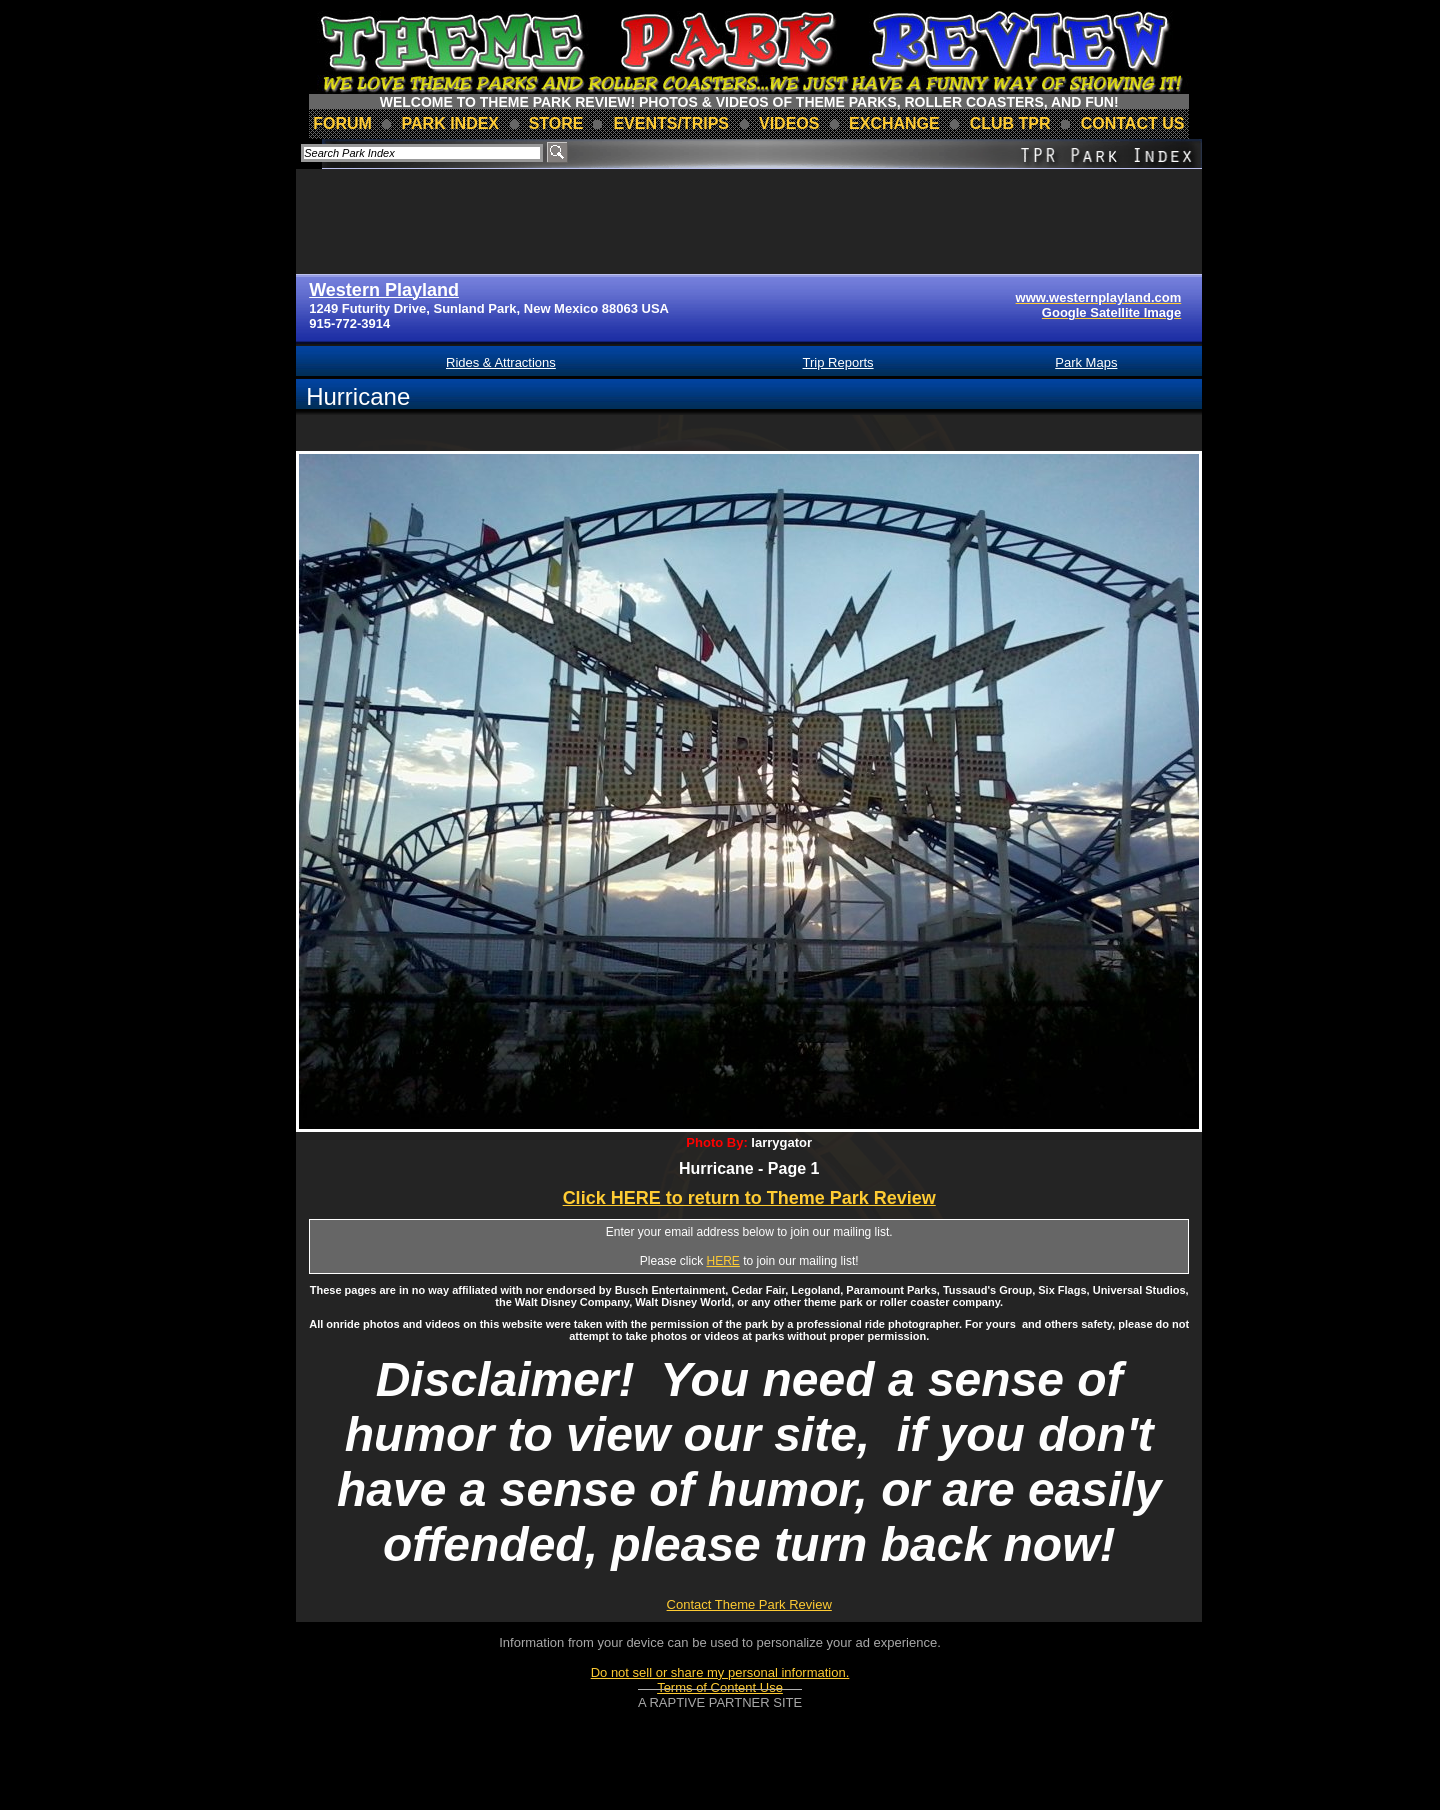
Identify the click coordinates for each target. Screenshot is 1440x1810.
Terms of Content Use (720, 1687)
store (556, 123)
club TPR (1010, 123)
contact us (1133, 123)
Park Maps (1086, 362)
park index (451, 123)
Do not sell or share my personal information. (720, 1672)
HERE (723, 1261)
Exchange (894, 123)
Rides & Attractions (501, 362)
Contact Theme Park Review (749, 1604)
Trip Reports (838, 362)
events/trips (671, 123)
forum (342, 123)
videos (789, 123)
